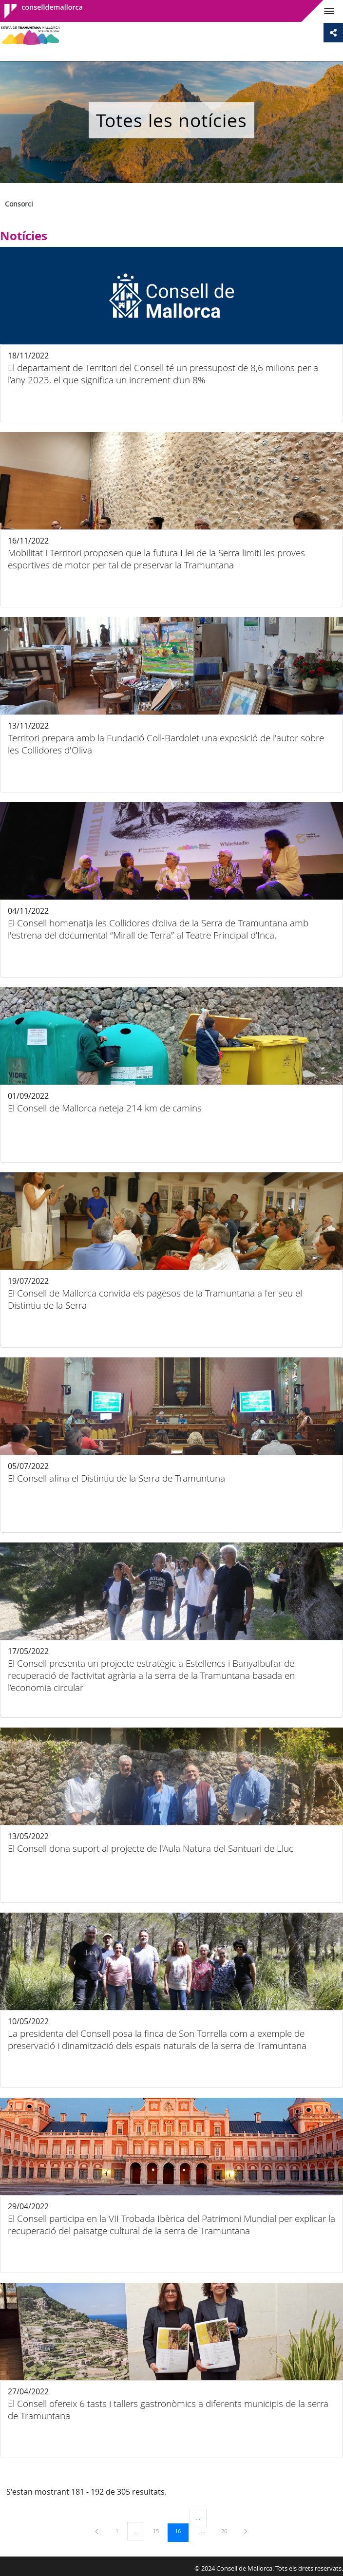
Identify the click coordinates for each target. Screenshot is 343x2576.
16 (181, 2531)
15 (159, 2531)
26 (227, 2531)
